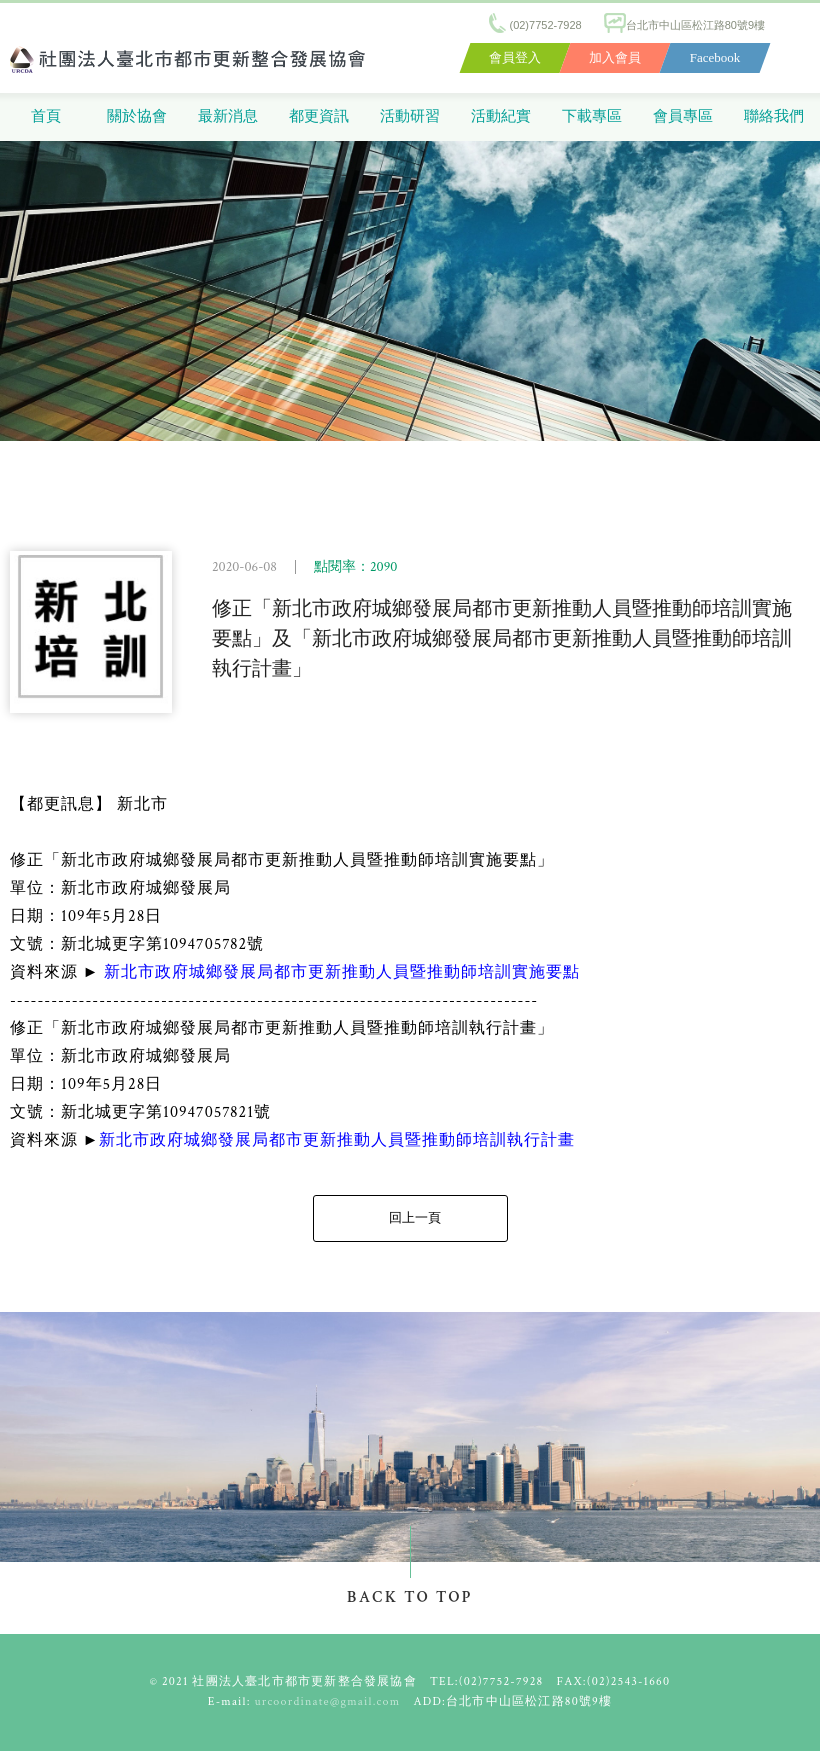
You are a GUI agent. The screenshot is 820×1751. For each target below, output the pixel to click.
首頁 (46, 116)
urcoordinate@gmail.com (328, 1701)
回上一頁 (415, 1218)
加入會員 (615, 57)
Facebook (715, 57)
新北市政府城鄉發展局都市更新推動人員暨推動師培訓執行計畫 (337, 1140)
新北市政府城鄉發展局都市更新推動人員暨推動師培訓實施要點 (342, 972)
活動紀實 (501, 116)
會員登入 (515, 57)
